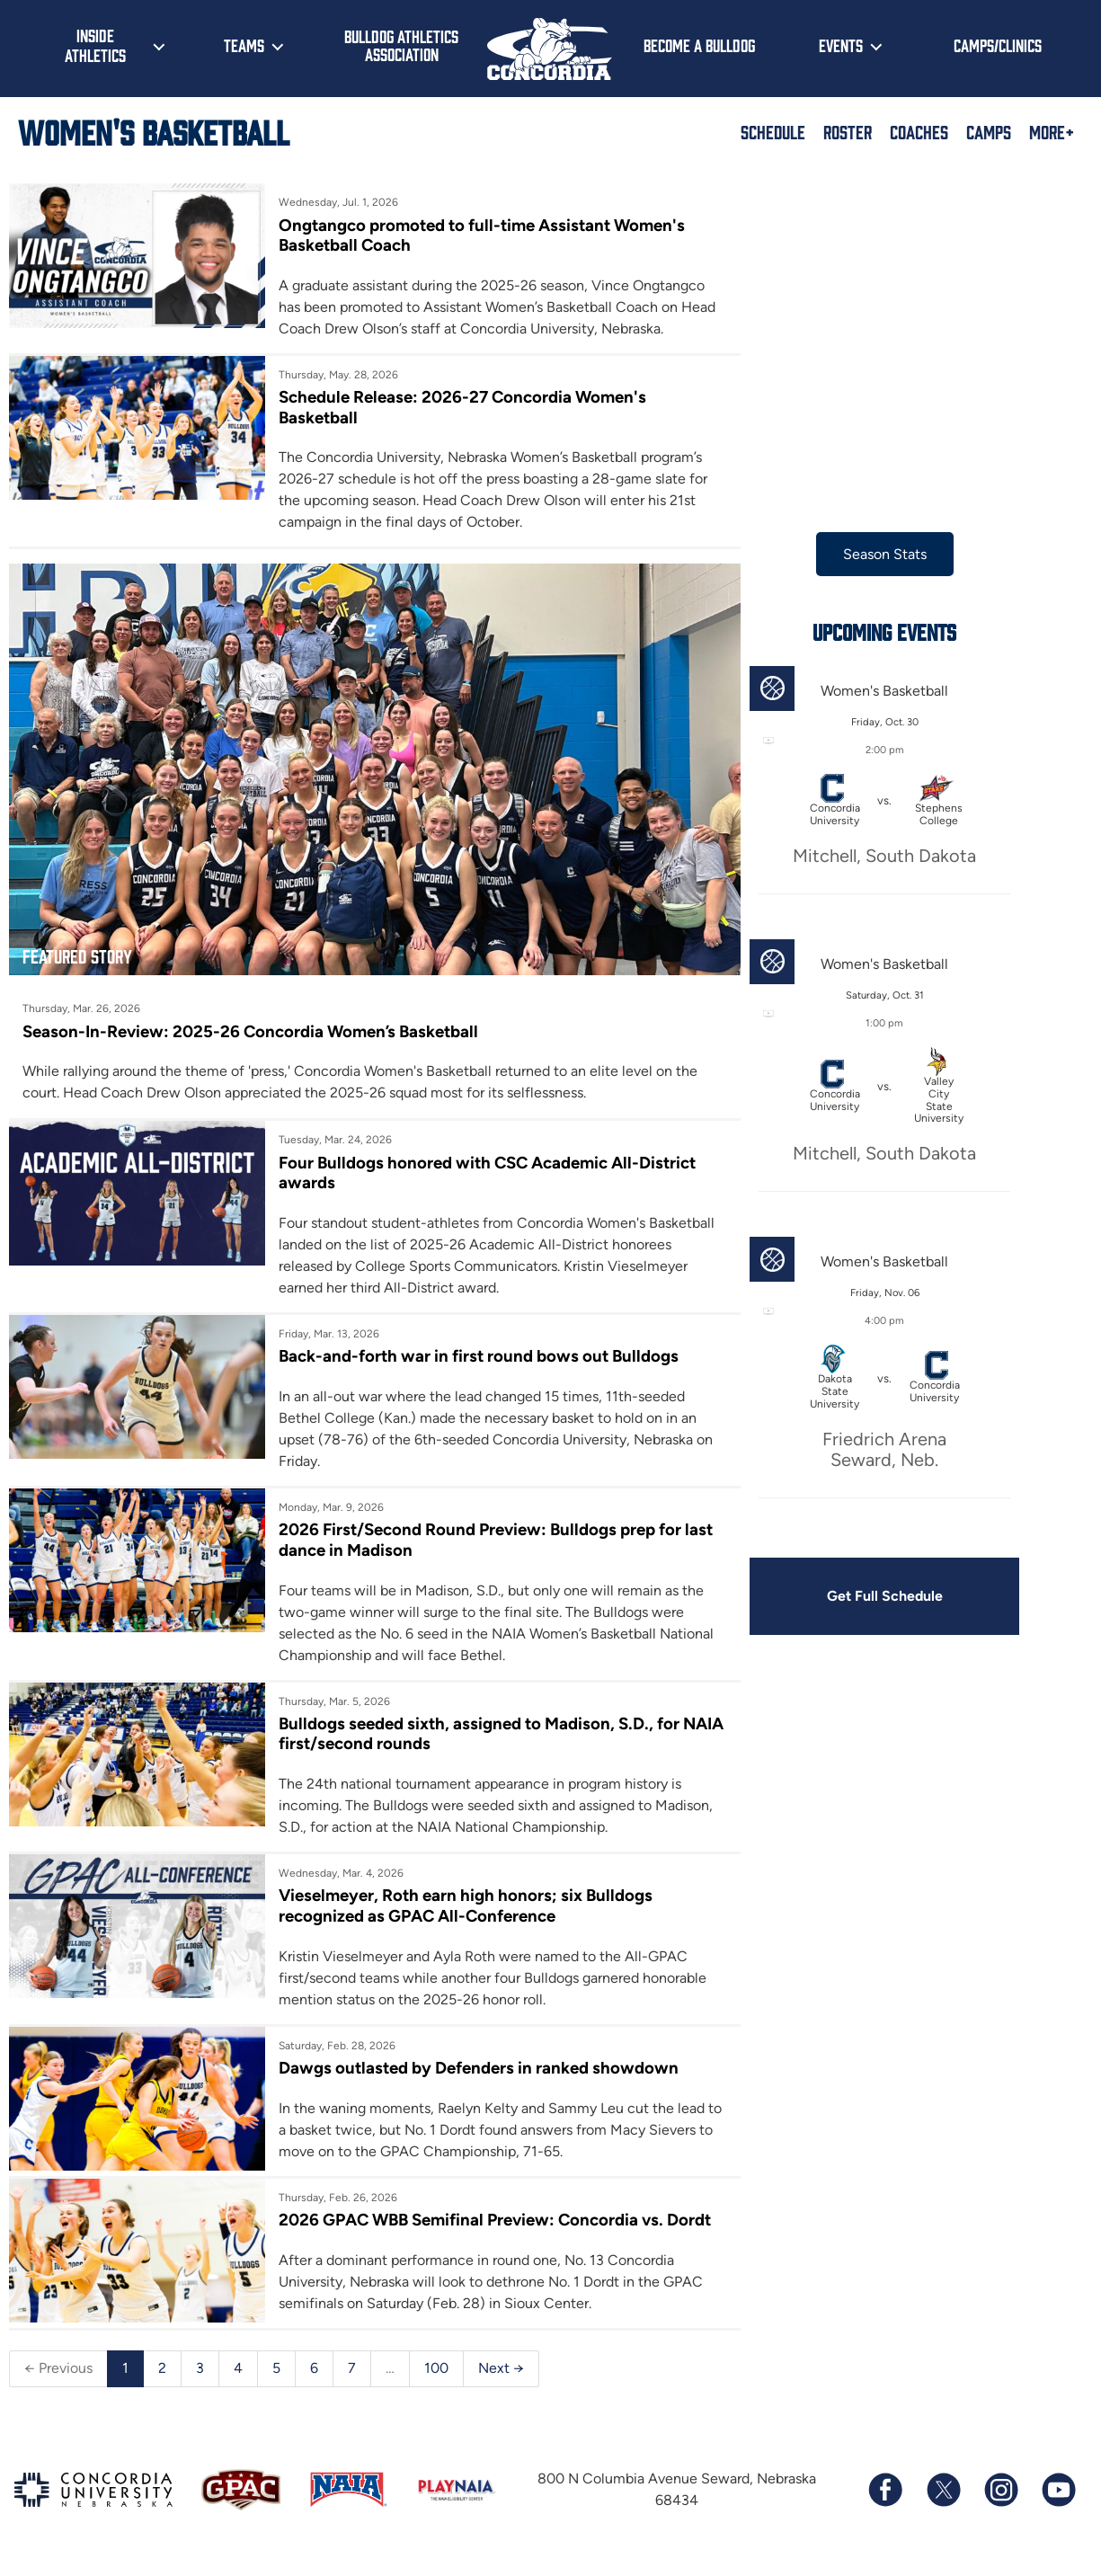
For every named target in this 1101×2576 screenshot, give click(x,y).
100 (436, 2375)
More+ (1051, 131)
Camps (988, 131)
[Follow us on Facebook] (885, 2497)
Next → (501, 2375)
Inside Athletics (95, 45)
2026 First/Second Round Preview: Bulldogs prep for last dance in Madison (470, 1525)
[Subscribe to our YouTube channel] (1058, 2497)
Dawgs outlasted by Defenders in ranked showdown (469, 2054)
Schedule (773, 131)
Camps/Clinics (998, 45)
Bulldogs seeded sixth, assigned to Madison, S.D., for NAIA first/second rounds (470, 1719)
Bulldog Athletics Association (401, 45)
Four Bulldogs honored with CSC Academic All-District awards (479, 1157)
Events (841, 45)
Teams (244, 45)
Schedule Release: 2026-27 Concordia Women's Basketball (453, 407)
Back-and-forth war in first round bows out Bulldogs (470, 1341)
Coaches (919, 131)
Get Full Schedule (856, 1595)
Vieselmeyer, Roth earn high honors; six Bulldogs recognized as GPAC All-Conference (456, 1891)
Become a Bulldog (699, 45)
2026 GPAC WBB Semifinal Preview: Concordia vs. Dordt (462, 2216)
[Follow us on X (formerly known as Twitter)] (943, 2497)
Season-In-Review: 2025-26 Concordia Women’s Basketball (251, 1016)
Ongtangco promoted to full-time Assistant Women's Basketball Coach (474, 235)
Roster (847, 131)
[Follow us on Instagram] (1000, 2497)
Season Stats (857, 554)
